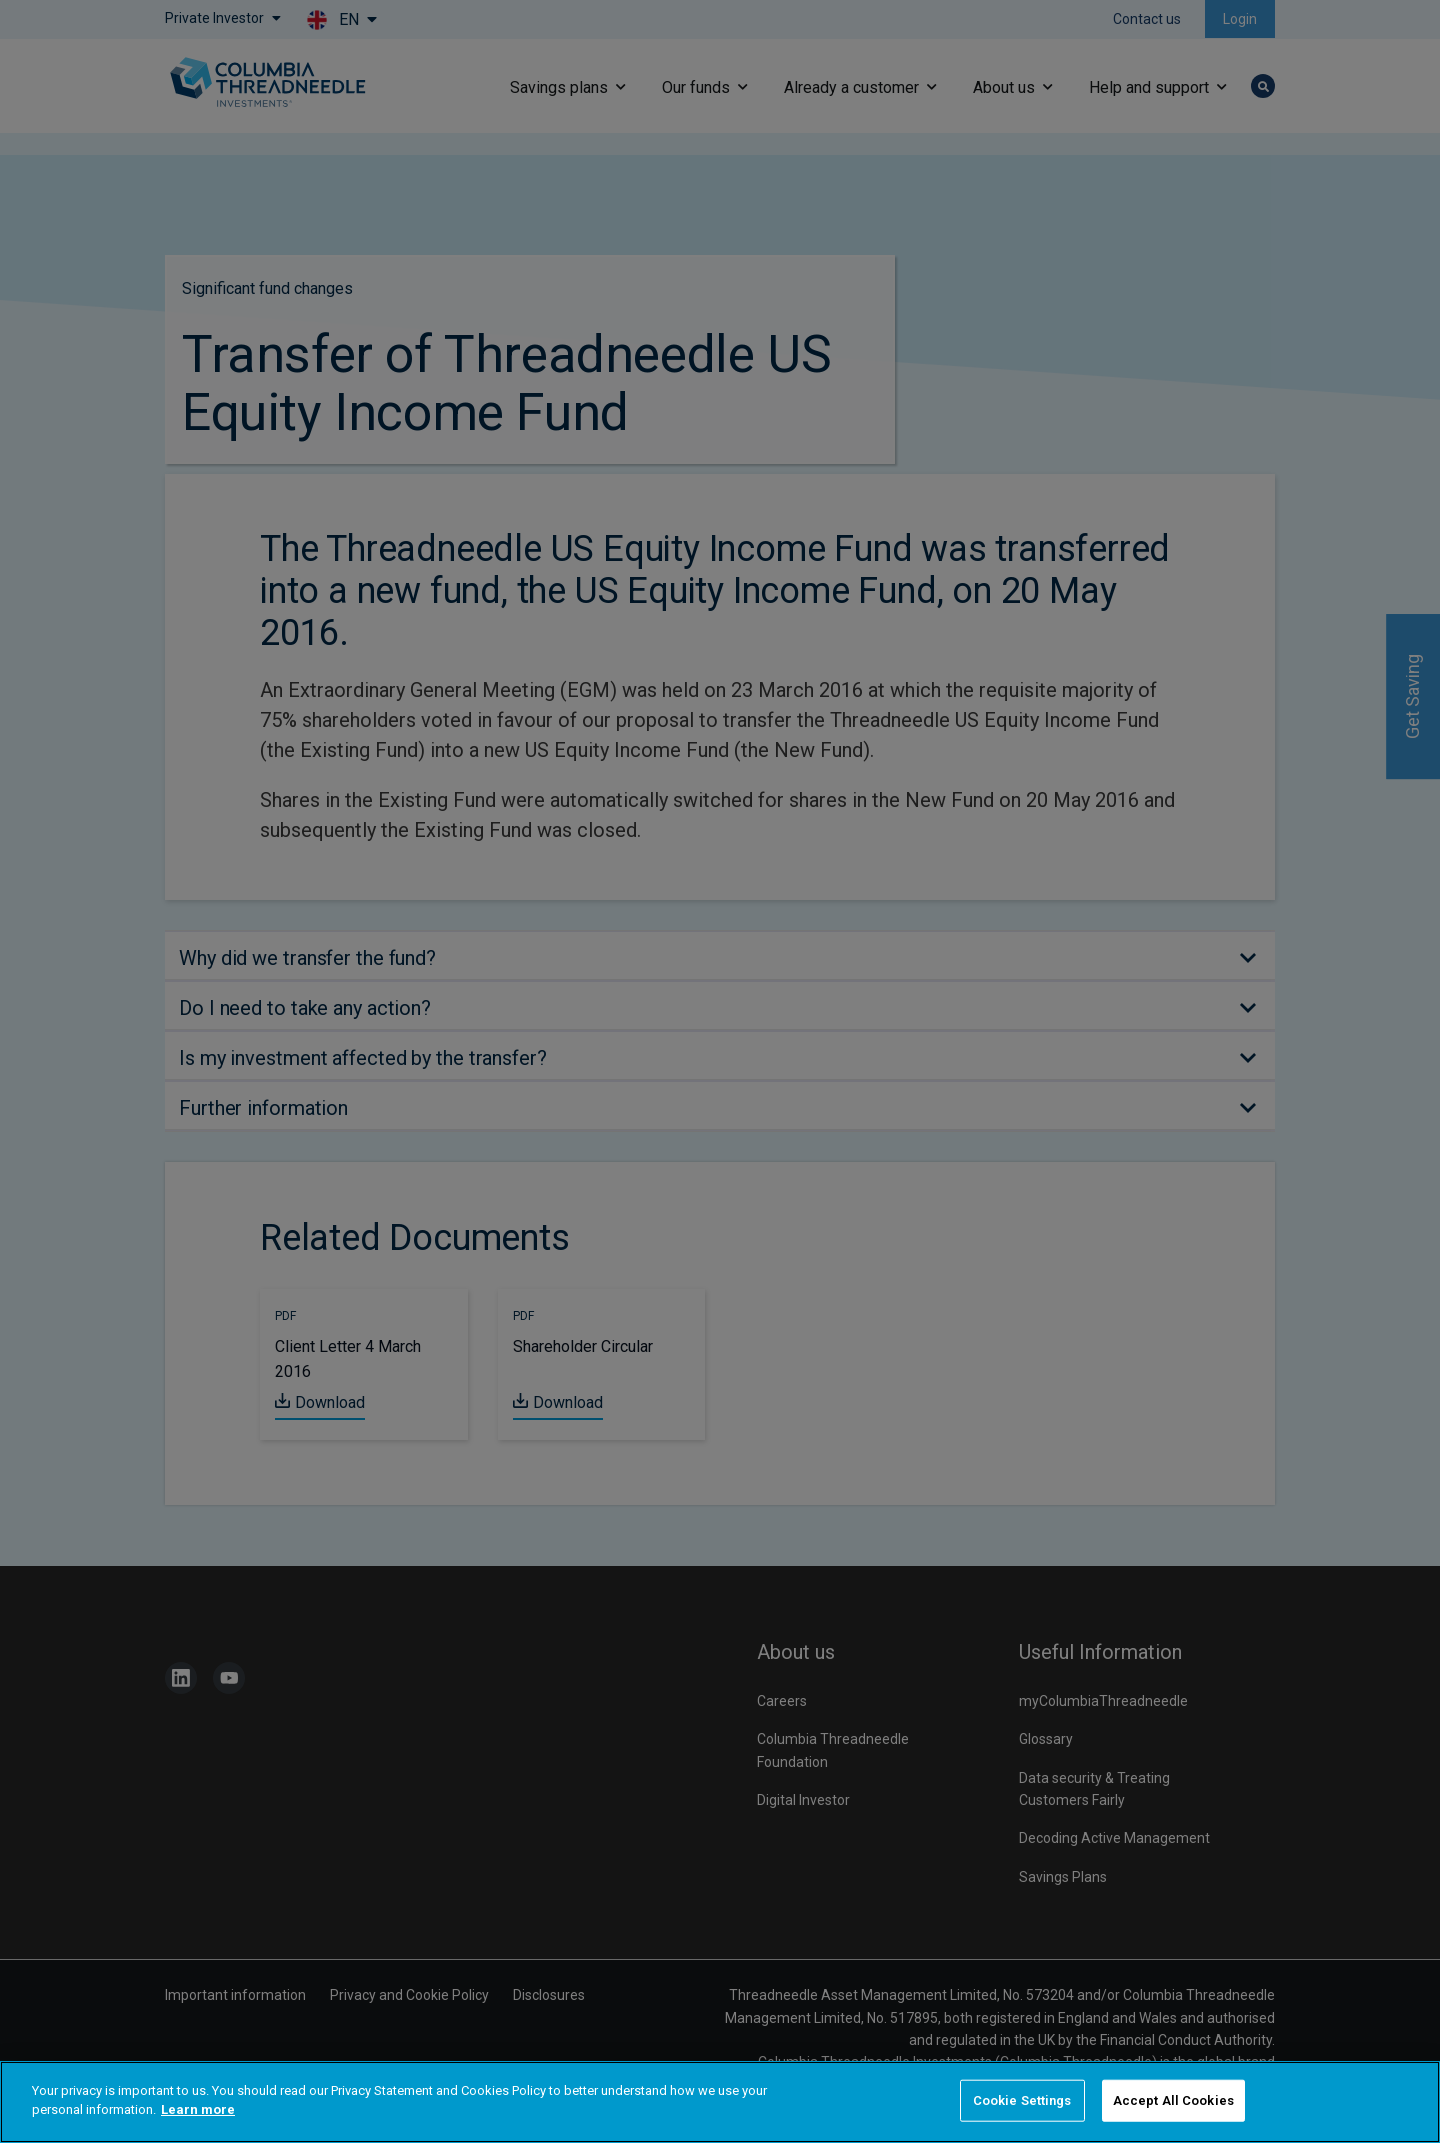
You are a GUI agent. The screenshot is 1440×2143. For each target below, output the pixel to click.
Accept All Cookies (1173, 2100)
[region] (720, 2102)
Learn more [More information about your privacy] (198, 2109)
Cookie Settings (1022, 2100)
